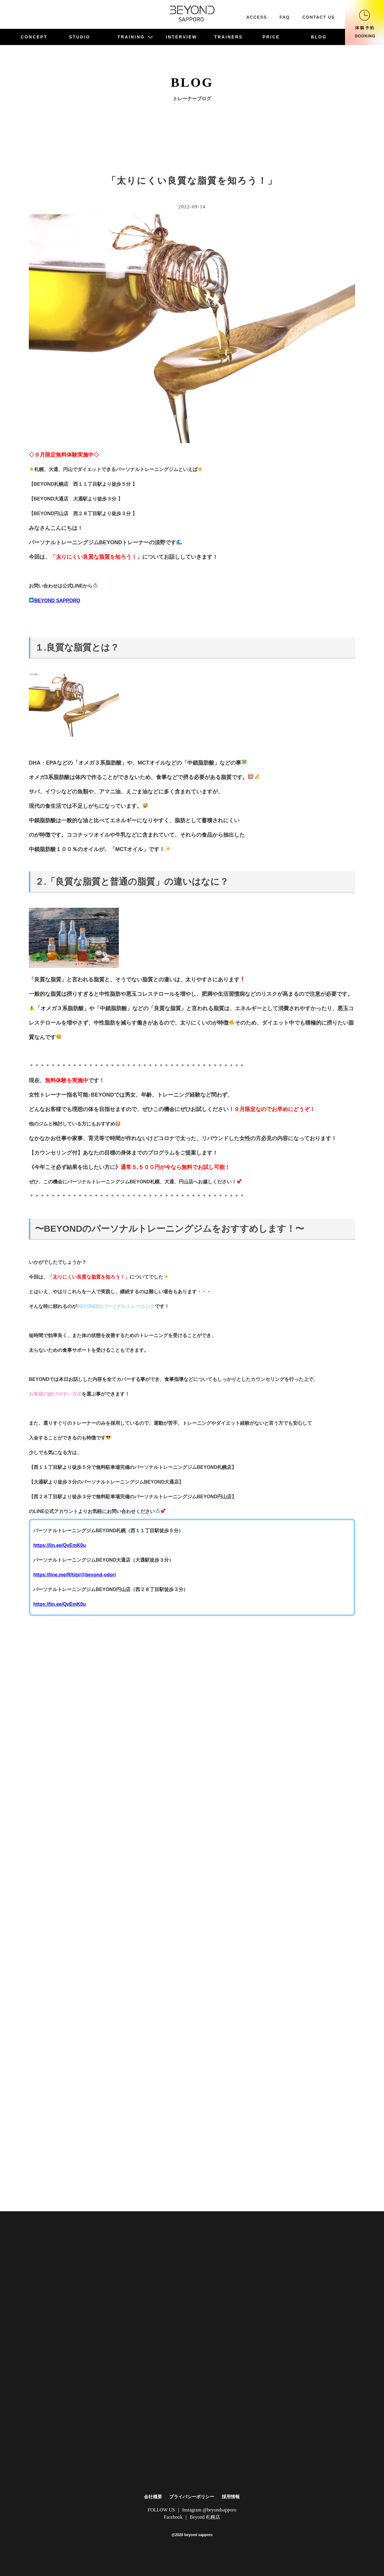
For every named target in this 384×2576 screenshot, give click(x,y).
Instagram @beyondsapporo (209, 2509)
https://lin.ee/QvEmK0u (59, 1545)
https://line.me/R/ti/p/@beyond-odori (74, 1574)
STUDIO (79, 37)
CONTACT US (318, 17)
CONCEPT (34, 37)
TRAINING (135, 37)
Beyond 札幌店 (205, 2517)
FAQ (285, 17)
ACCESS (256, 17)
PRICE (271, 37)
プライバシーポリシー (191, 2496)
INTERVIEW (181, 37)
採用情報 (231, 2496)
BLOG (319, 37)
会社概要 (153, 2496)
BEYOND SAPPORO (54, 600)
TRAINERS (228, 37)
